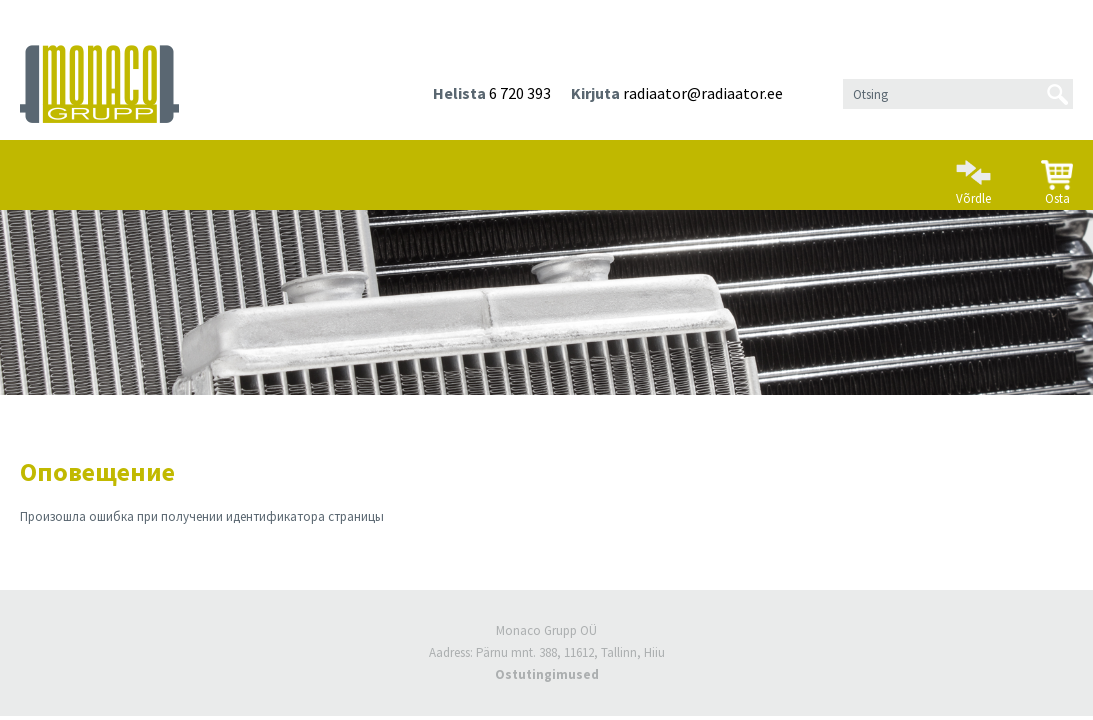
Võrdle (973, 174)
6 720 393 (520, 93)
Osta (1057, 175)
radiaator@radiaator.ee (703, 93)
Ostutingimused (547, 674)
